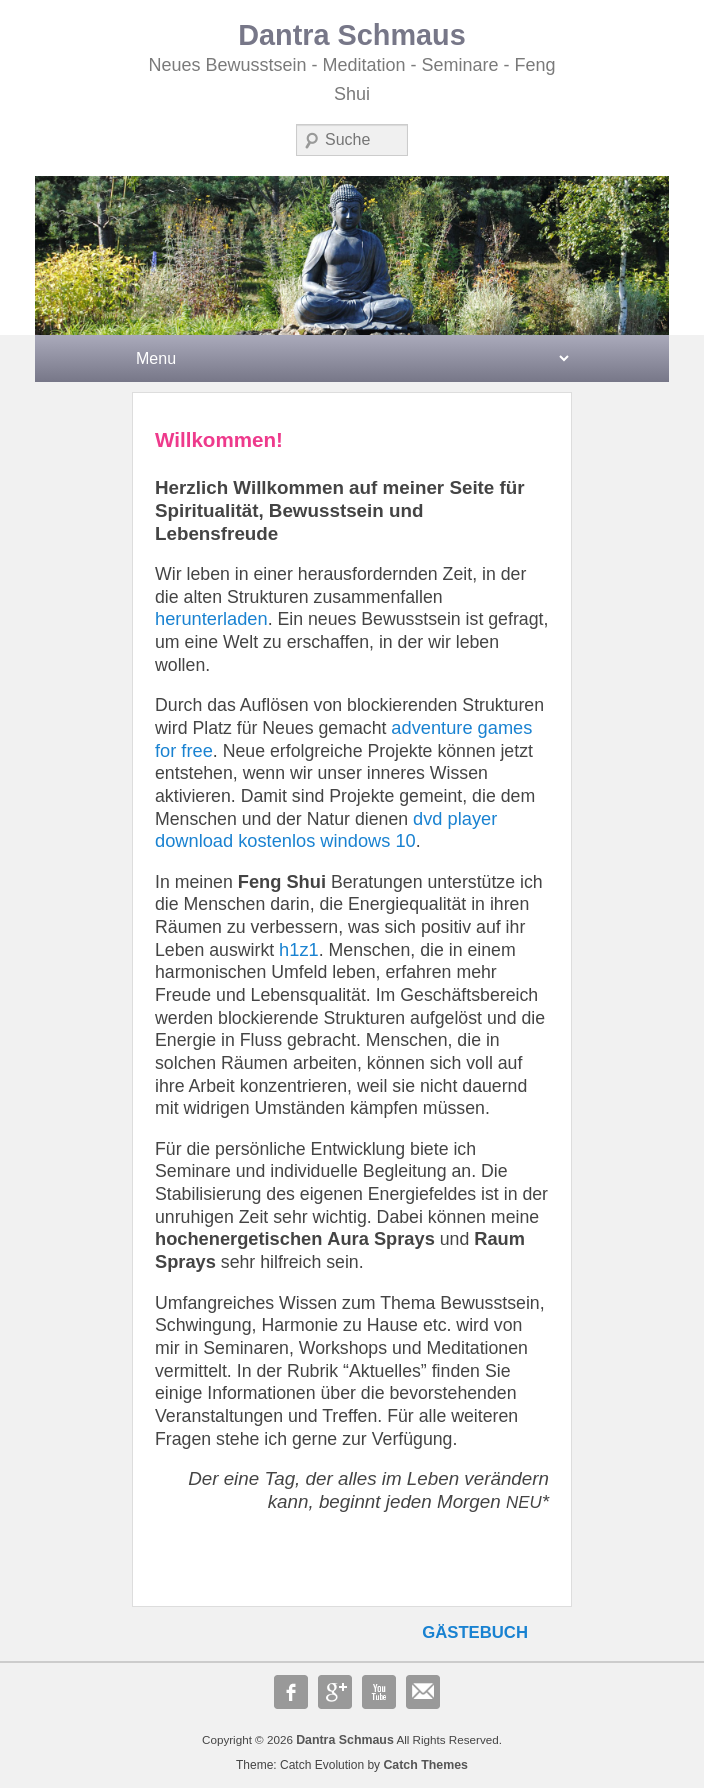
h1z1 (299, 949)
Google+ (335, 1692)
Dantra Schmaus (352, 35)
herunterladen (211, 618)
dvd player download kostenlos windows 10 (326, 830)
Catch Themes (425, 1765)
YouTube (379, 1692)
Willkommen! (219, 439)
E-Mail (423, 1692)
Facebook (291, 1692)
